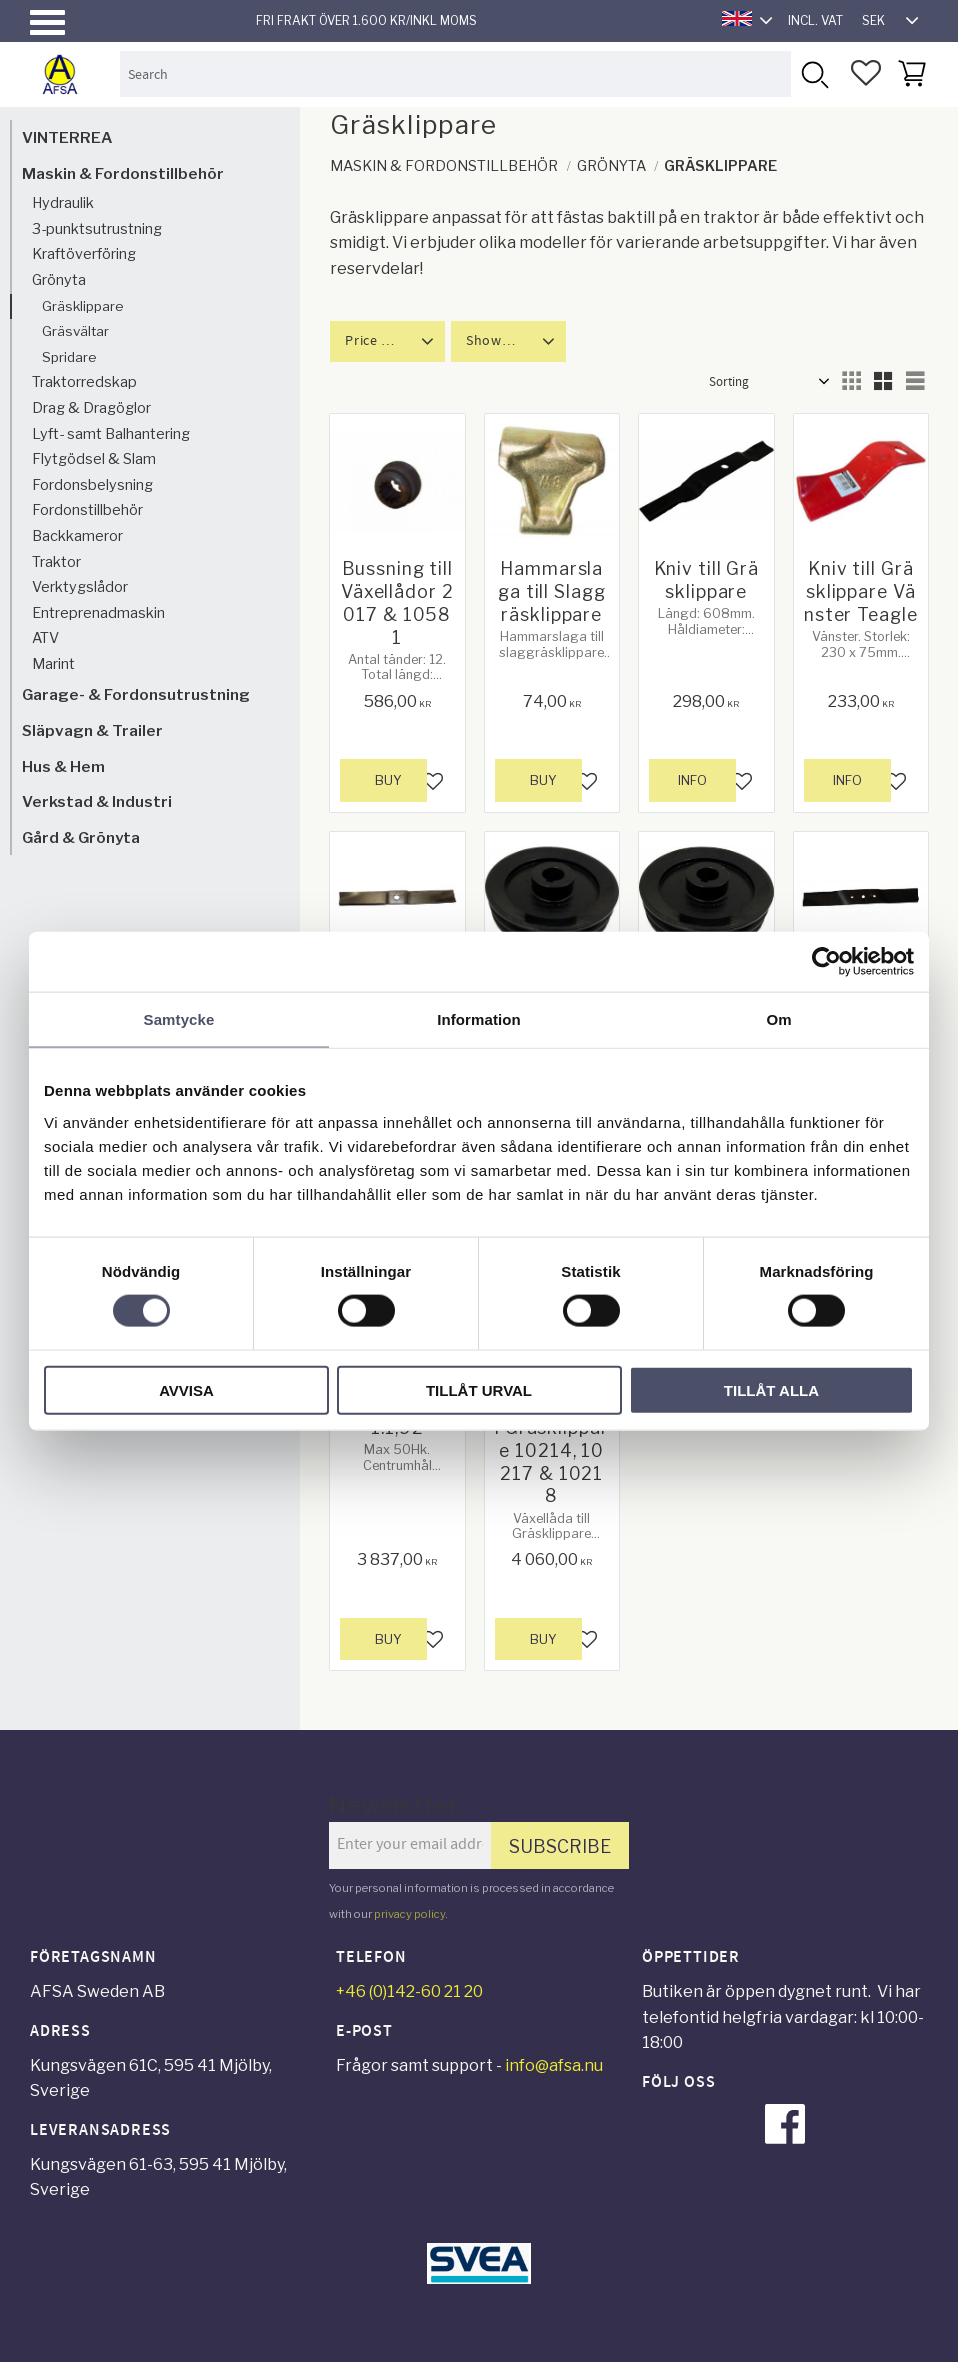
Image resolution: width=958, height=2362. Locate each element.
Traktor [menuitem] (56, 562)
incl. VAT (815, 20)
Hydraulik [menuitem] (63, 203)
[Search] (813, 73)
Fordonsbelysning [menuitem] (92, 485)
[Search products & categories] (455, 73)
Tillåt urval (479, 1389)
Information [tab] (479, 1019)
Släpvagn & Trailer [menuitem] (92, 730)
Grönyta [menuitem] (59, 280)
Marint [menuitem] (53, 664)
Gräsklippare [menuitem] (83, 306)
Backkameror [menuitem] (77, 536)
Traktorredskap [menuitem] (84, 382)
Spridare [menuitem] (69, 357)
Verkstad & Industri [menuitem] (97, 801)
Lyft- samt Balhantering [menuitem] (111, 434)
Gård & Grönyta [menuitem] (81, 837)
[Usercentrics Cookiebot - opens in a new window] (826, 962)
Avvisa (186, 1389)
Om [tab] (778, 1019)
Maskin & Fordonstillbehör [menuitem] (123, 173)
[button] (47, 22)
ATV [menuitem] (45, 638)
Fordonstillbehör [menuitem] (87, 510)
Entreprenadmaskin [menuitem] (98, 613)
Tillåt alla (771, 1389)
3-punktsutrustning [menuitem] (97, 229)
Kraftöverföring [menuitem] (84, 254)
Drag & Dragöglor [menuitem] (91, 408)
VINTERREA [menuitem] (67, 137)
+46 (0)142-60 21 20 (409, 1991)
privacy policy (409, 1914)
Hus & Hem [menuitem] (63, 766)
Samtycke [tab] (179, 1019)
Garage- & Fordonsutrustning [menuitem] (136, 694)
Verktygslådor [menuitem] (80, 587)
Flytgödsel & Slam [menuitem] (94, 459)
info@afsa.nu (554, 2065)
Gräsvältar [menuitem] (75, 331)
